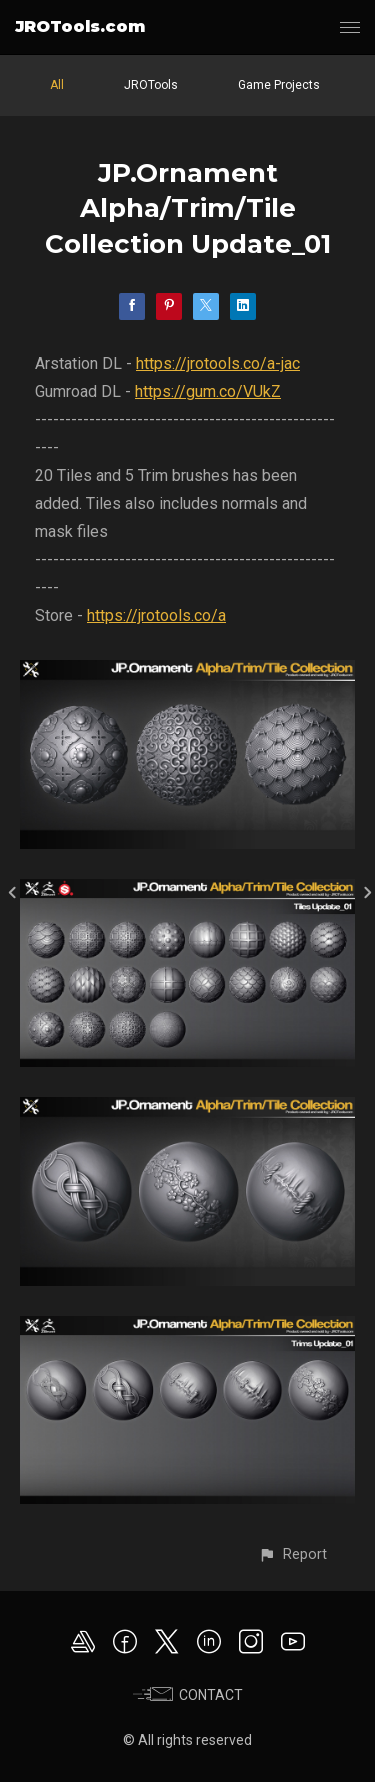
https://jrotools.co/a (156, 615)
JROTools (151, 85)
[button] (292, 1554)
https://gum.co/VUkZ (208, 391)
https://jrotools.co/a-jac (218, 363)
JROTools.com (80, 26)
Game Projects (279, 85)
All (57, 85)
